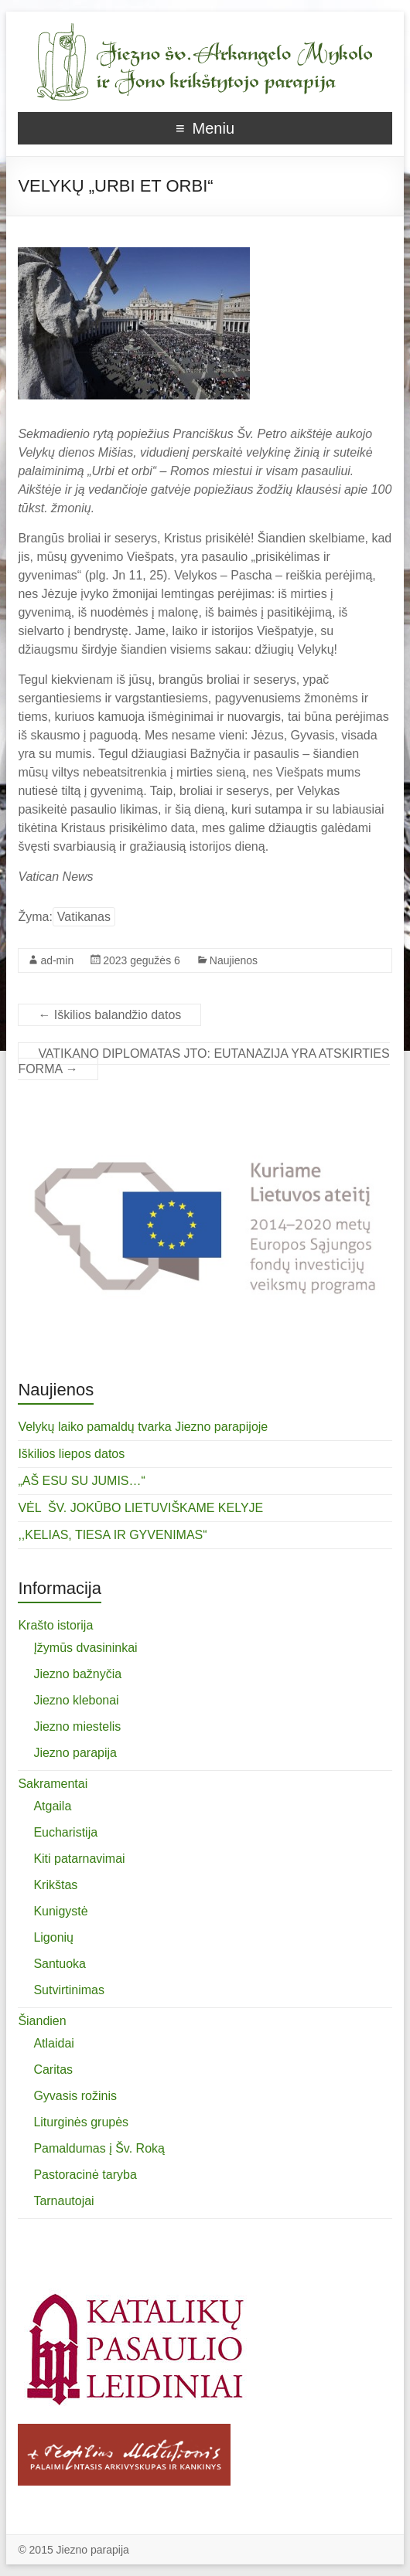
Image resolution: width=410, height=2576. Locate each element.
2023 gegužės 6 (141, 960)
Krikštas (55, 1884)
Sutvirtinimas (68, 1990)
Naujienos (234, 960)
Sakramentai (52, 1783)
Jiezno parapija (75, 1752)
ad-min (56, 960)
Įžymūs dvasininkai (85, 1647)
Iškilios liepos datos (71, 1453)
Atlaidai (53, 2043)
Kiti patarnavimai (79, 1858)
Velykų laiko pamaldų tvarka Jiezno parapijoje (143, 1426)
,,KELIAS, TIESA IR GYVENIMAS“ (112, 1534)
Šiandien (42, 2020)
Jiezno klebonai (75, 1700)
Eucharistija (65, 1832)
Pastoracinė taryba (84, 2174)
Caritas (53, 2069)
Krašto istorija (55, 1625)
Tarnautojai (63, 2200)
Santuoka (59, 1963)
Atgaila (52, 1806)
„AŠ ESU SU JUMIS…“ (81, 1480)
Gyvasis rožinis (75, 2095)
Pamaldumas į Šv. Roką (99, 2148)
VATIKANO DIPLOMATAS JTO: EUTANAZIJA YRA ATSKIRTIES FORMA (203, 1061)
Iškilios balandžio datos (109, 1014)
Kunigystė (60, 1911)
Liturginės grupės (80, 2122)
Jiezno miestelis (77, 1726)
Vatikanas (84, 916)
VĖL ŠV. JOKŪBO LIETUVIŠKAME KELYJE (140, 1507)
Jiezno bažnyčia (77, 1674)
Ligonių (53, 1937)
